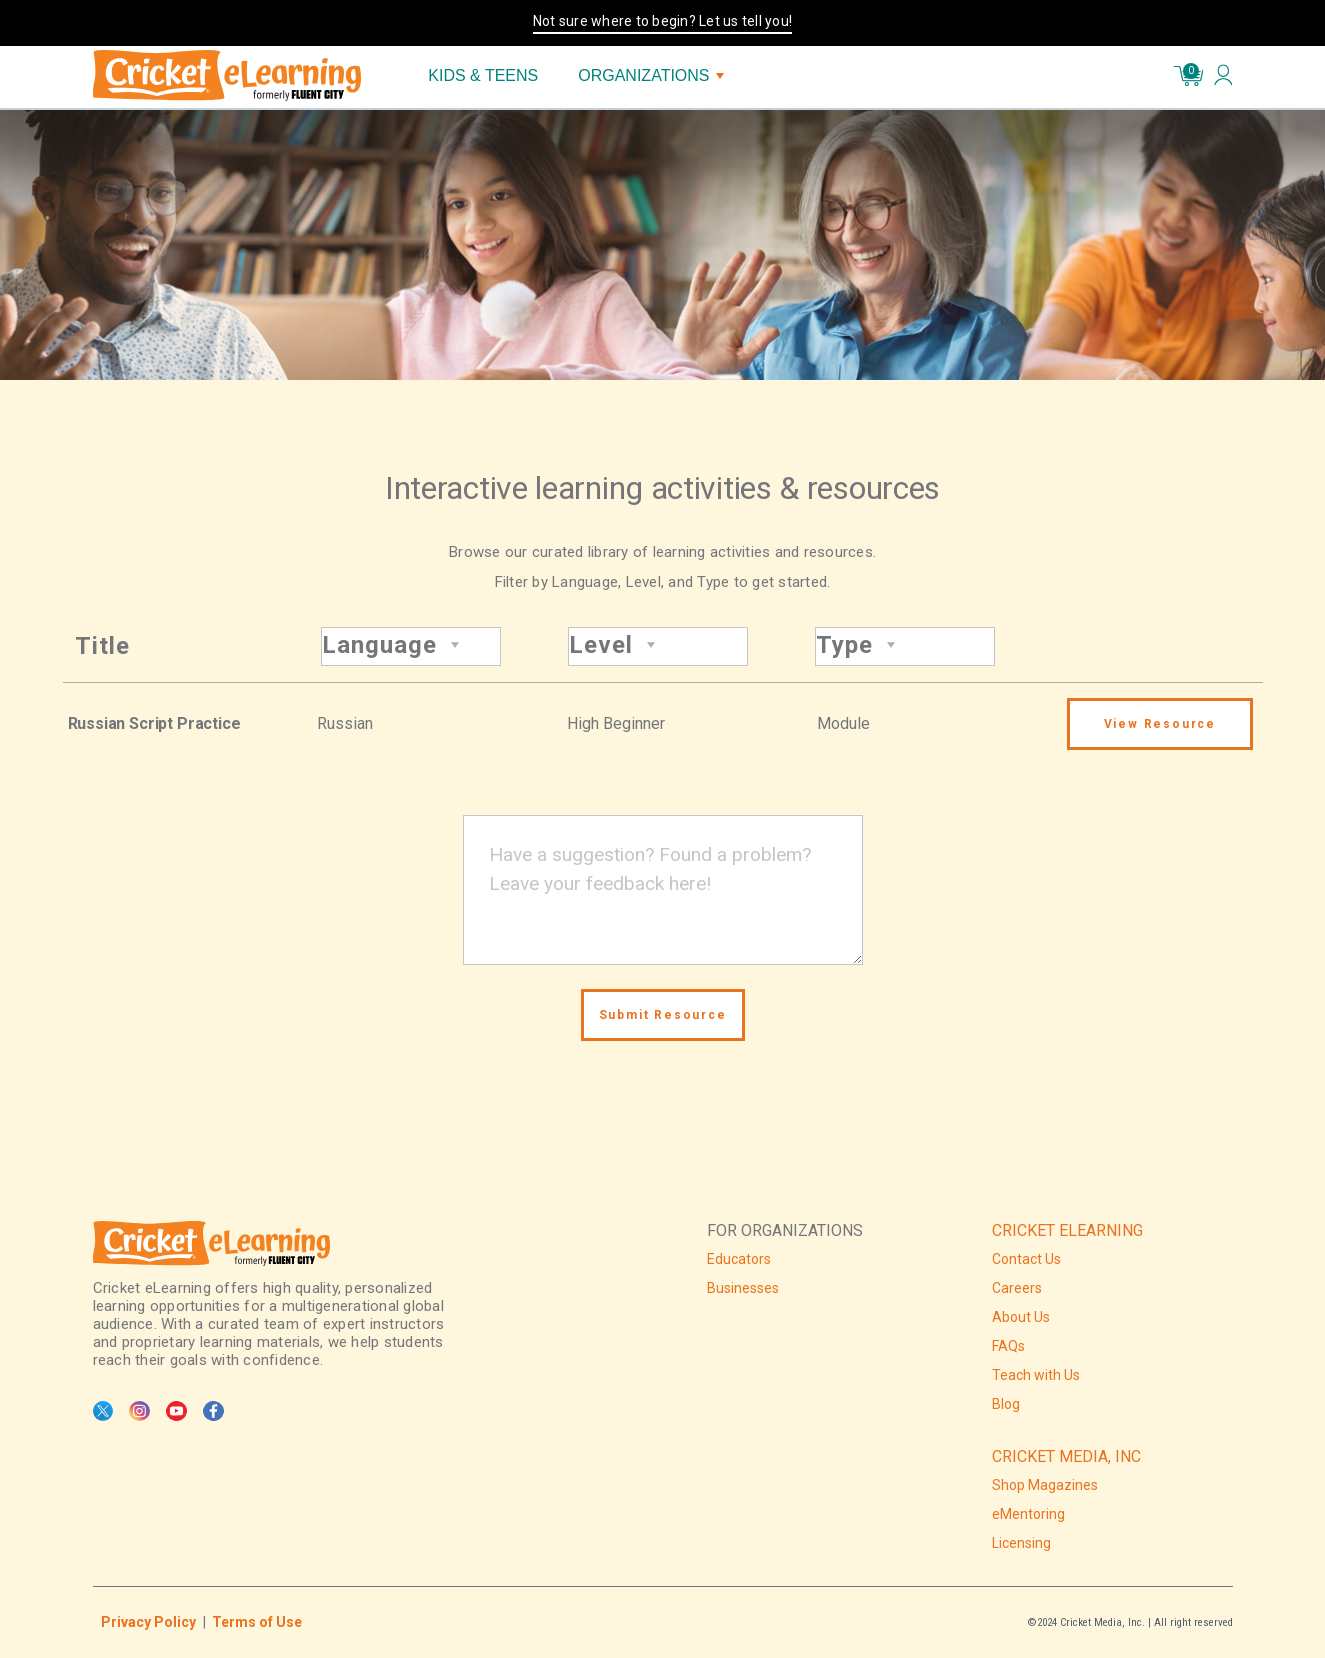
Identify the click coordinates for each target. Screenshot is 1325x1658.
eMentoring (1028, 1514)
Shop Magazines (1045, 1485)
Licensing (1021, 1543)
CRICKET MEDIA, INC (1066, 1456)
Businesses (743, 1288)
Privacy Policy (148, 1622)
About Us (1021, 1317)
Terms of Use (257, 1622)
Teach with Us (1036, 1375)
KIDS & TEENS (483, 75)
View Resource (1160, 724)
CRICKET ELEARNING (1067, 1230)
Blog (1006, 1404)
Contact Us (1026, 1259)
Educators (739, 1259)
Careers (1017, 1288)
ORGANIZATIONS (650, 75)
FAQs (1008, 1346)
